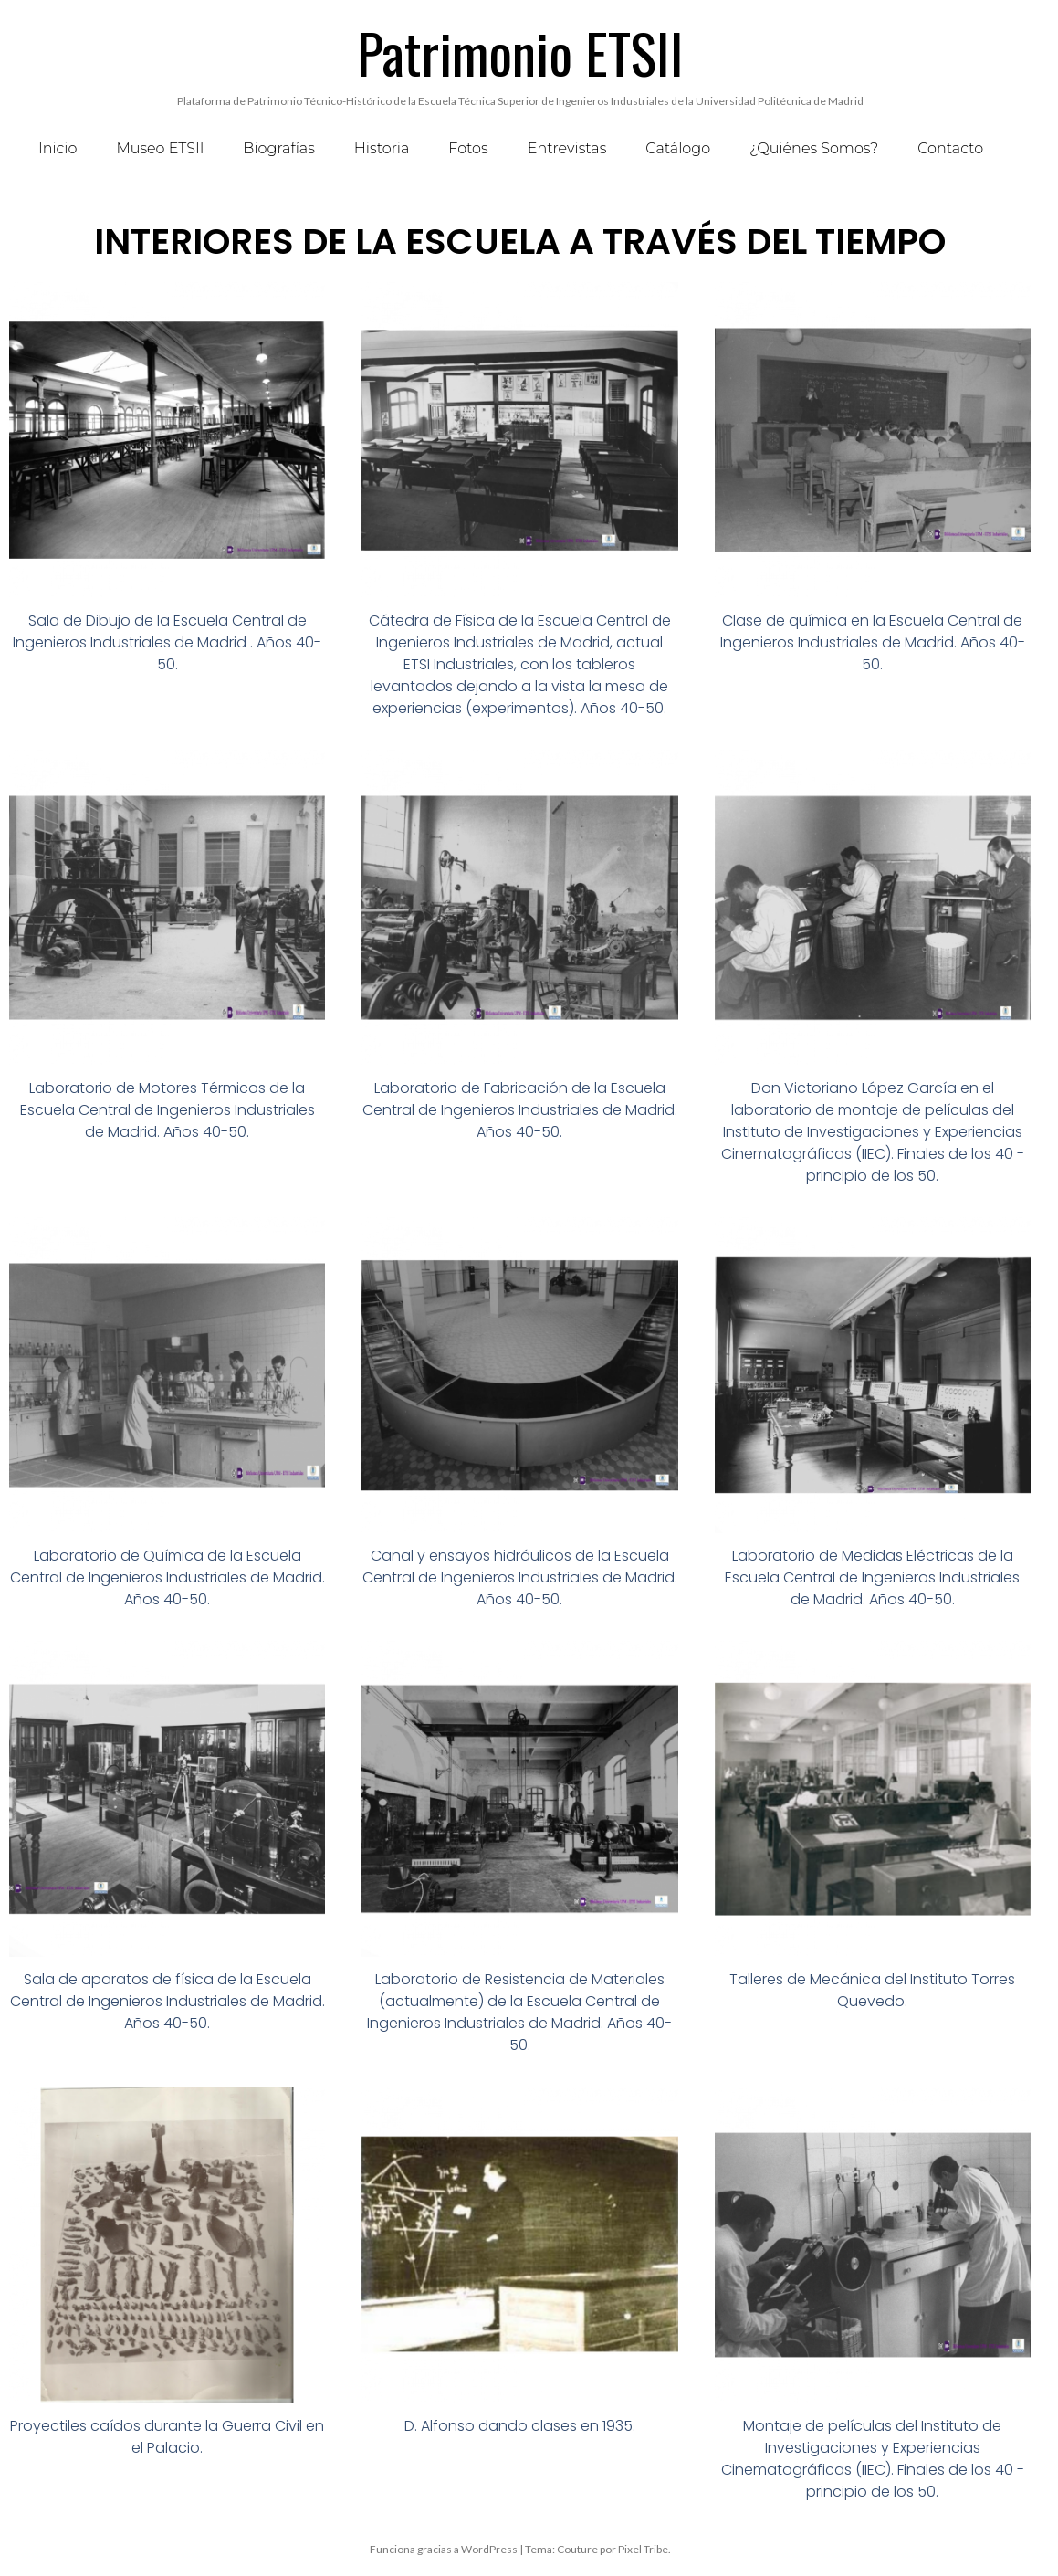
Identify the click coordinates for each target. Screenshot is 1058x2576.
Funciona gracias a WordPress (444, 2549)
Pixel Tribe (643, 2549)
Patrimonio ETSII (520, 51)
